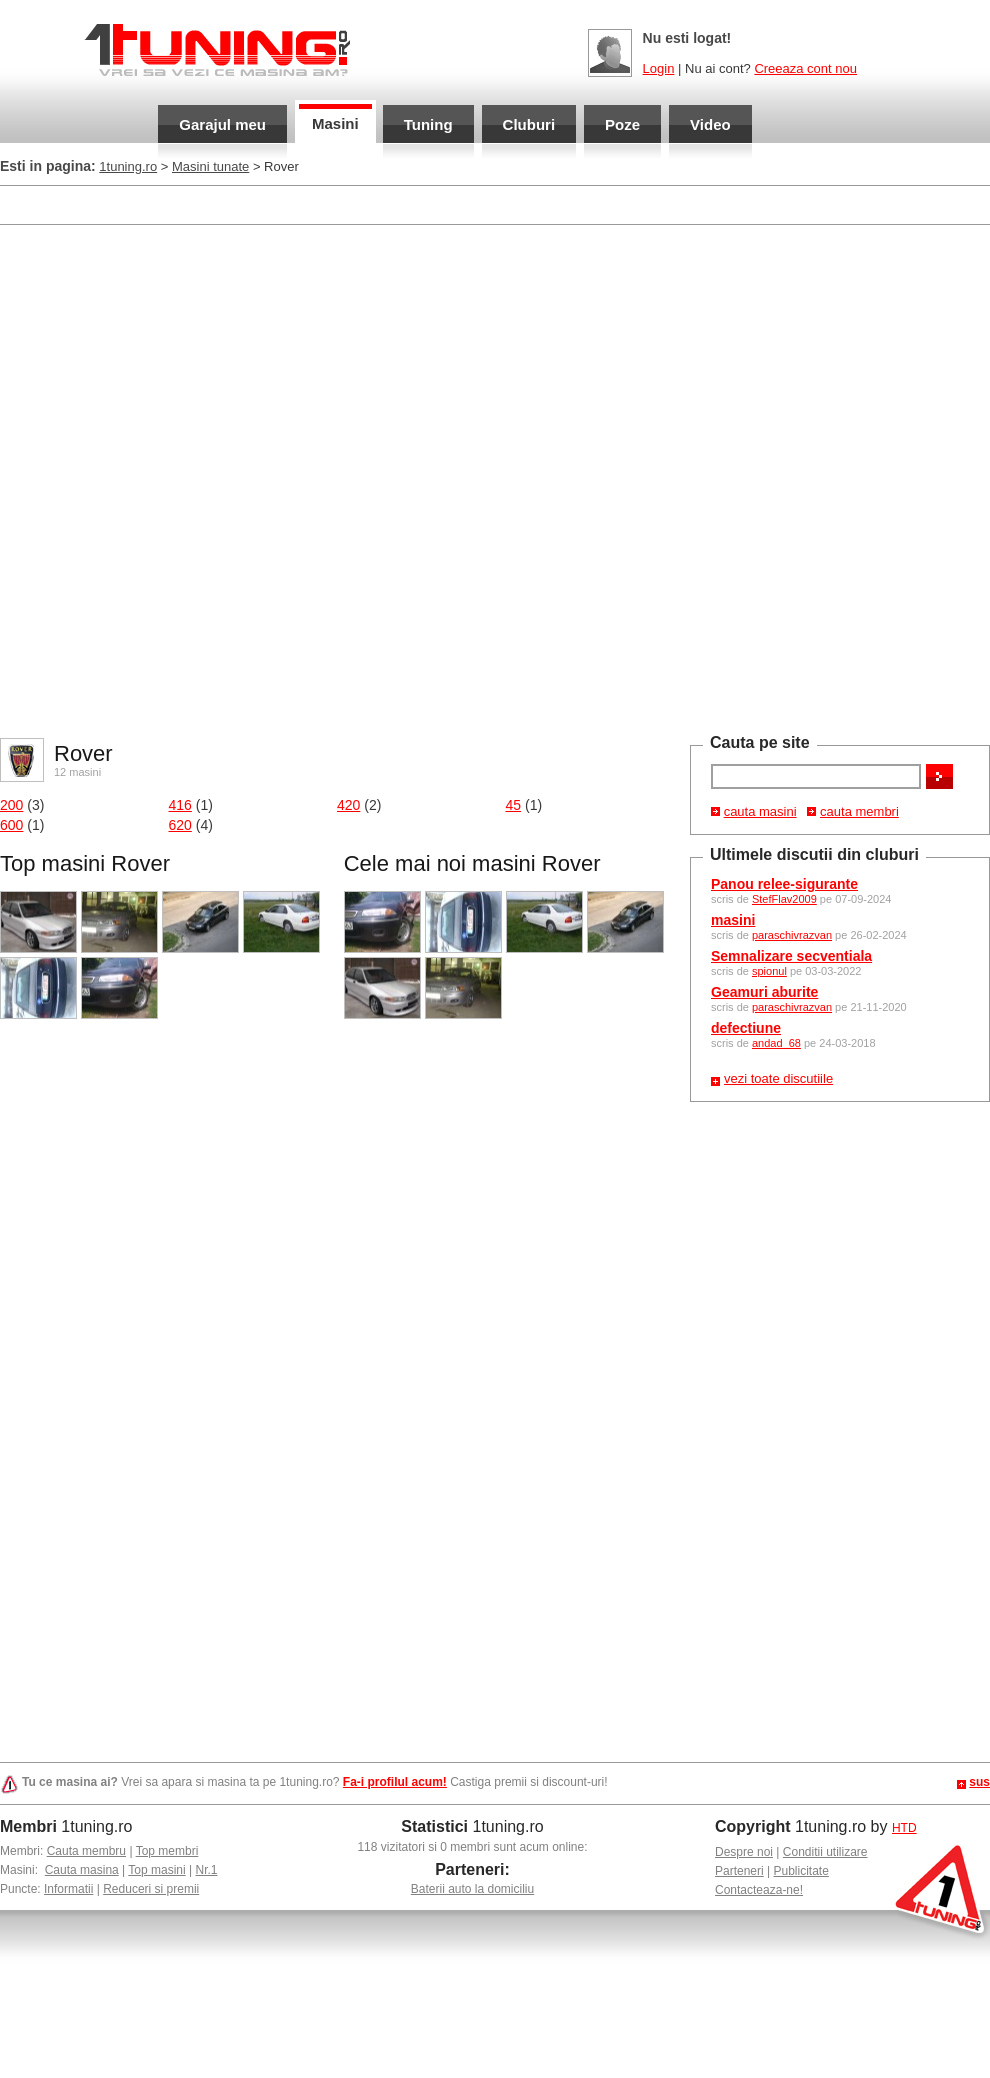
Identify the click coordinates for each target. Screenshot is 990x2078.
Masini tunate (210, 166)
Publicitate (801, 1871)
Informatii (68, 1889)
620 (180, 825)
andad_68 (776, 1043)
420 (348, 805)
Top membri (167, 1851)
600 (11, 825)
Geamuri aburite (764, 992)
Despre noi (744, 1852)
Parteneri (739, 1871)
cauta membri (859, 811)
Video (710, 124)
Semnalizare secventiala (791, 956)
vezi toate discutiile (778, 1078)
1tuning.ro (128, 166)
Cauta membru (86, 1851)
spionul (769, 971)
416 (180, 805)
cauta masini (760, 811)
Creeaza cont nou (805, 68)
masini (733, 920)
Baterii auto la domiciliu (472, 1889)
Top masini (156, 1870)
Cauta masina (82, 1870)
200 (11, 805)
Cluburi (529, 124)
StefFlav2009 (784, 899)
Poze (622, 124)
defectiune (746, 1028)
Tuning (428, 124)
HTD (904, 1828)
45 (514, 805)
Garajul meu (222, 124)
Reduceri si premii (151, 1889)
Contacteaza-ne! (759, 1890)
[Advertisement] (238, 479)
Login (659, 68)
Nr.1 (206, 1870)
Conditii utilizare (825, 1852)
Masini (335, 123)
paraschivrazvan (792, 935)
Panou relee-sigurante (784, 884)
